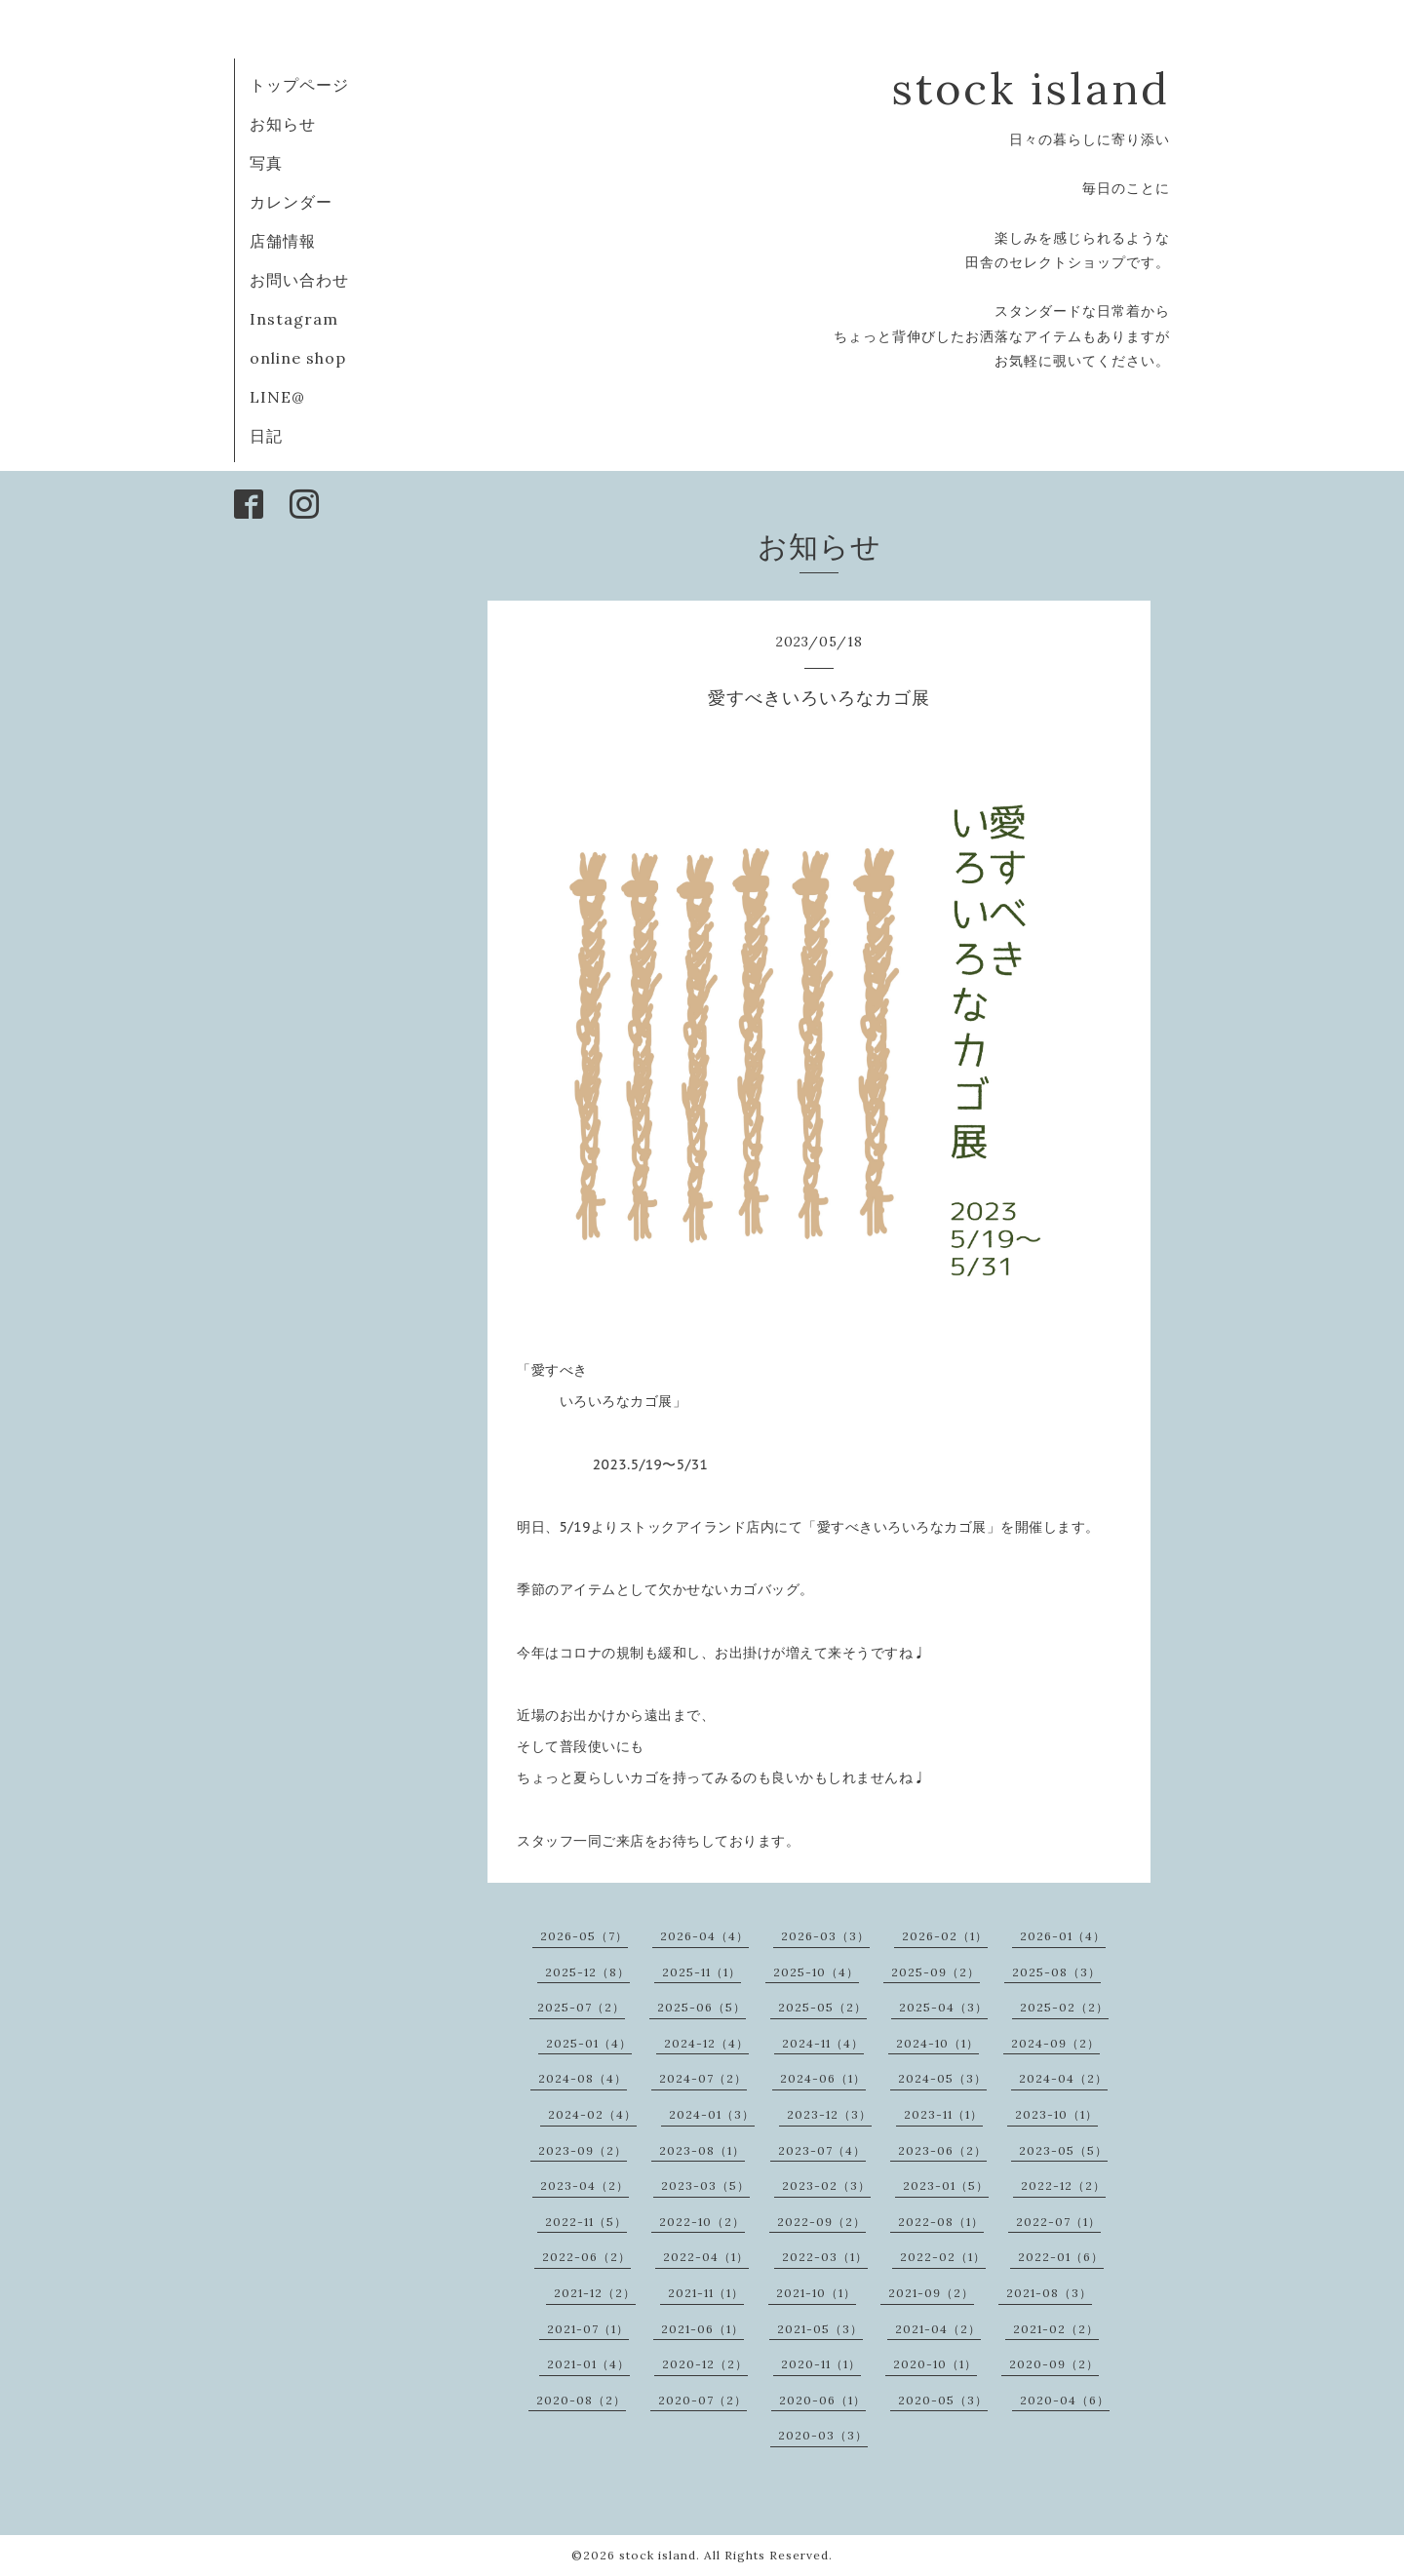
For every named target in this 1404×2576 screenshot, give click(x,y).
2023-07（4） (822, 2150)
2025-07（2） (581, 2007)
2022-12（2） (1063, 2185)
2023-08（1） (702, 2150)
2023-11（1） (943, 2114)
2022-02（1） (943, 2256)
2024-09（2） (1055, 2043)
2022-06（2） (586, 2256)
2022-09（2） (821, 2221)
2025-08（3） (1056, 1972)
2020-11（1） (821, 2364)
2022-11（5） (586, 2221)
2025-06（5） (701, 2007)
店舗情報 (283, 241)
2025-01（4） (589, 2043)
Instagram (294, 319)
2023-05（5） (1063, 2150)
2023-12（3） (829, 2114)
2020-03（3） (823, 2435)
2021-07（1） (588, 2329)
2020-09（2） (1054, 2364)
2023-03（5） (705, 2185)
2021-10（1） (816, 2292)
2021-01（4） (588, 2364)
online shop (298, 358)
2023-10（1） (1056, 2114)
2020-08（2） (581, 2400)
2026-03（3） (825, 1936)
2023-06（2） (942, 2150)
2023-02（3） (826, 2185)
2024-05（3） (942, 2078)
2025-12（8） (587, 1972)
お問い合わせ (299, 280)
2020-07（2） (702, 2400)
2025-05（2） (822, 2007)
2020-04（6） (1065, 2400)
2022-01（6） (1061, 2256)
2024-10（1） (937, 2043)
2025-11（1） (701, 1972)
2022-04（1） (706, 2256)
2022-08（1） (941, 2221)
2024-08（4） (582, 2078)
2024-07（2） (703, 2078)
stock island (1030, 88)
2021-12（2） (595, 2292)
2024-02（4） (592, 2114)
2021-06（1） (702, 2329)
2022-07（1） (1058, 2221)
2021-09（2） (931, 2292)
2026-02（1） (945, 1936)
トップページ (299, 85)
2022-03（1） (825, 2256)
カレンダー (291, 202)
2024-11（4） (823, 2043)
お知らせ (283, 124)
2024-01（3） (712, 2114)
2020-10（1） (935, 2364)
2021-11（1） (706, 2292)
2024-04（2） (1063, 2078)
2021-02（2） (1056, 2329)
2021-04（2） (938, 2329)
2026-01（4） (1063, 1936)
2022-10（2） (702, 2221)
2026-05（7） (584, 1936)
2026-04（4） (704, 1936)
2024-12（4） (706, 2043)
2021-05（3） (820, 2329)
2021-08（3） (1049, 2292)
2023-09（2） (582, 2150)
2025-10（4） (816, 1972)
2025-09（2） (935, 1972)
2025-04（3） (943, 2007)
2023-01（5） (946, 2185)
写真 (266, 163)
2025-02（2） (1064, 2007)
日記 (266, 436)
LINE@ (277, 397)
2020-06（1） (822, 2400)
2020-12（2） (705, 2364)
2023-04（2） (584, 2185)
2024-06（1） (823, 2078)
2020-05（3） (943, 2400)
